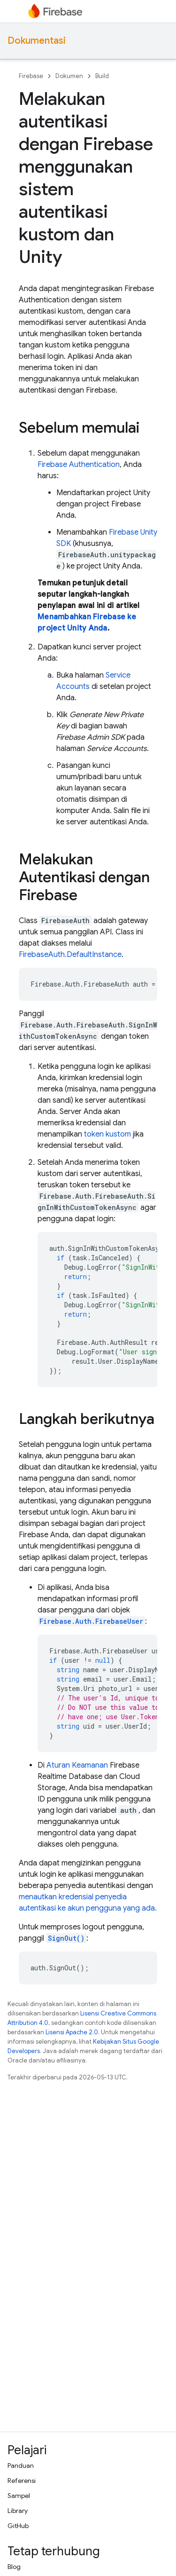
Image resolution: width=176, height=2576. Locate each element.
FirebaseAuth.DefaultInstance (70, 954)
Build (102, 76)
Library (18, 2510)
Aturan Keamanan (77, 1765)
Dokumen (69, 76)
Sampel (19, 2495)
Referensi (22, 2480)
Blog (14, 2566)
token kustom (107, 1134)
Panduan (21, 2465)
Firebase (31, 76)
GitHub (18, 2525)
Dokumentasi (37, 41)
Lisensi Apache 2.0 (72, 2032)
